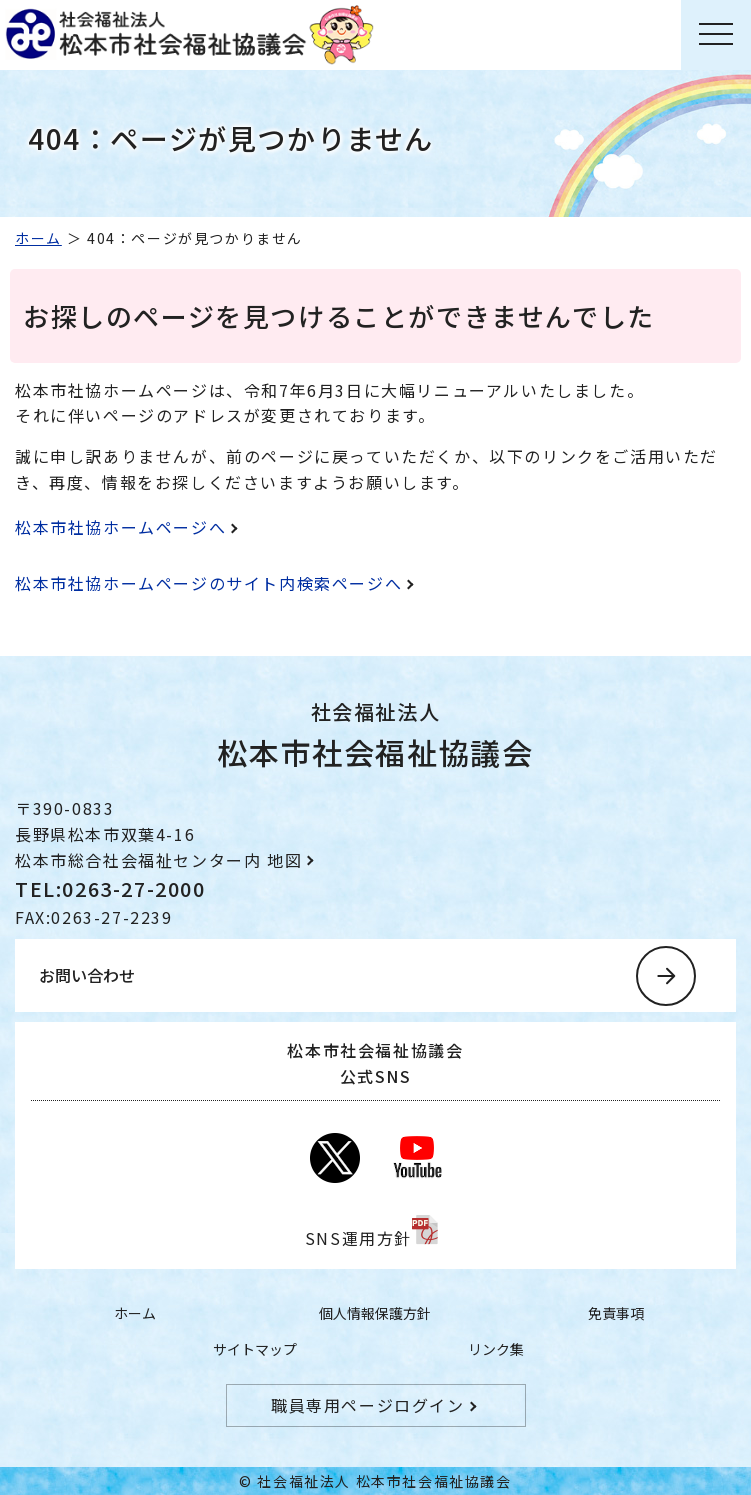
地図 (284, 860)
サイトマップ (255, 1349)
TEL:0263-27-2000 (110, 888)
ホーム (38, 238)
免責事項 (616, 1313)
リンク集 (496, 1349)
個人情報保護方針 (375, 1313)
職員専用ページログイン (368, 1405)
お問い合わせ (87, 975)
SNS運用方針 (358, 1238)
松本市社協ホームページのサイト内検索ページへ (208, 583)
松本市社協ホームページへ (120, 527)
